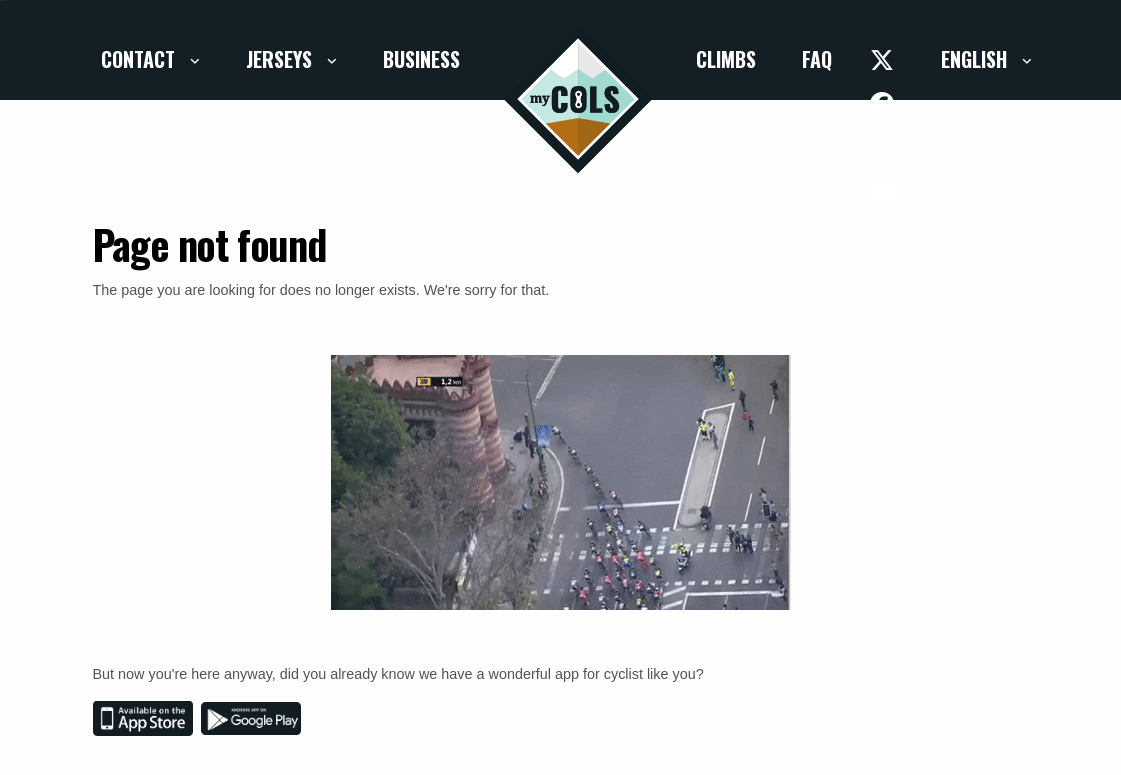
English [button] (976, 59)
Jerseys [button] (281, 59)
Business (421, 59)
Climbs (726, 59)
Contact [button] (140, 59)
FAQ (817, 59)
